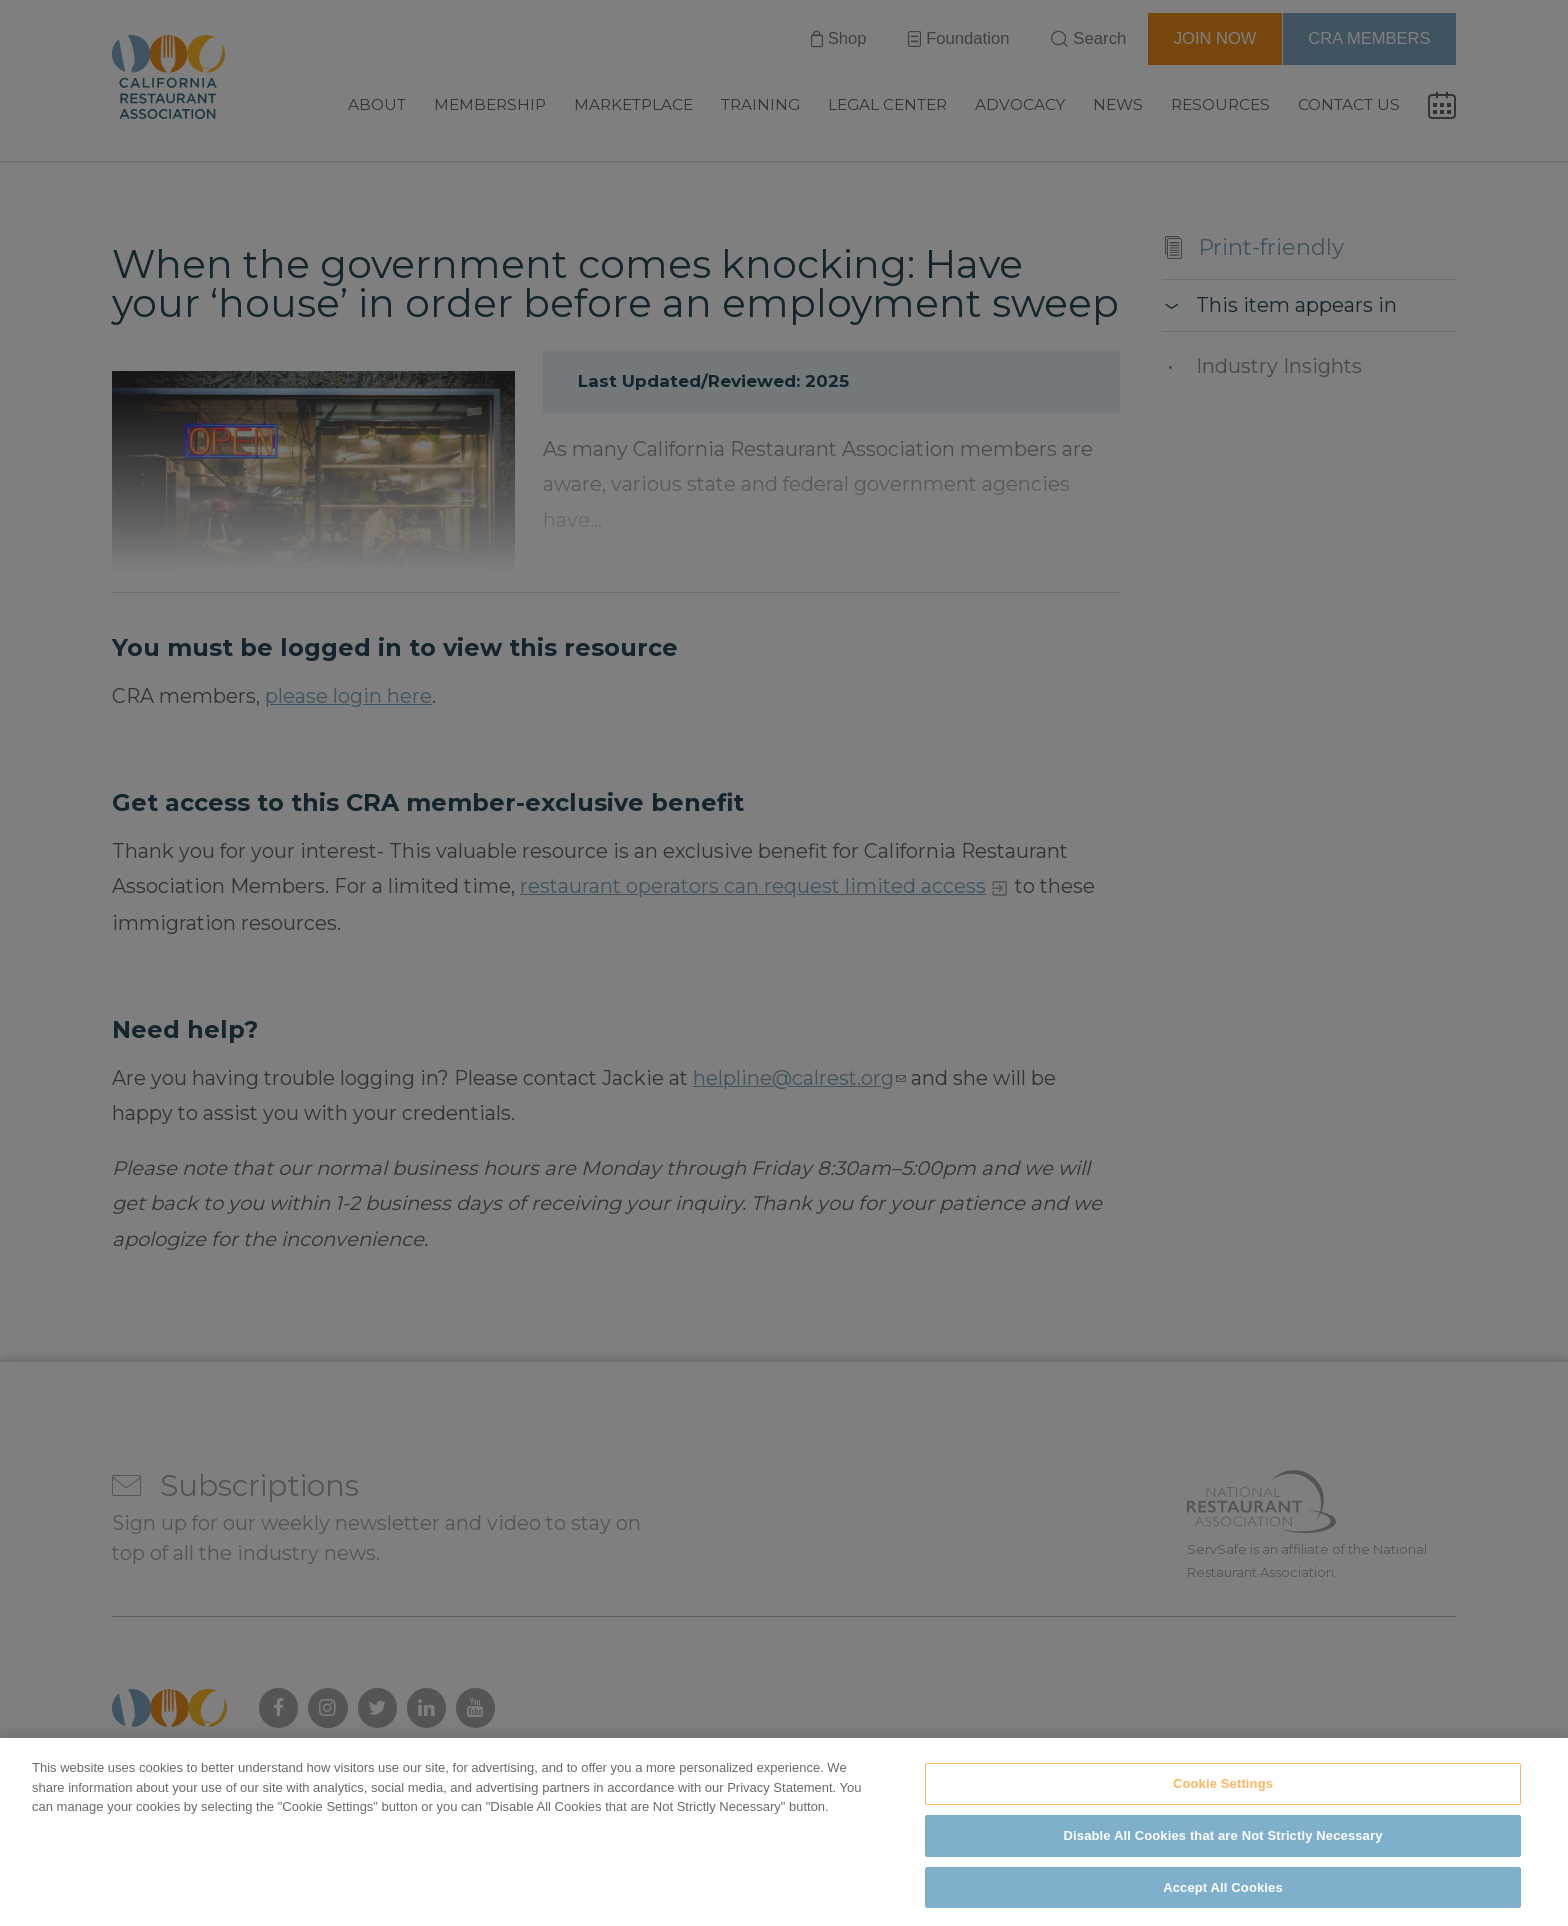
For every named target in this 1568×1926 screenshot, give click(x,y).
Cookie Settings (1223, 1802)
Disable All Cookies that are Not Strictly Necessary (1223, 1854)
